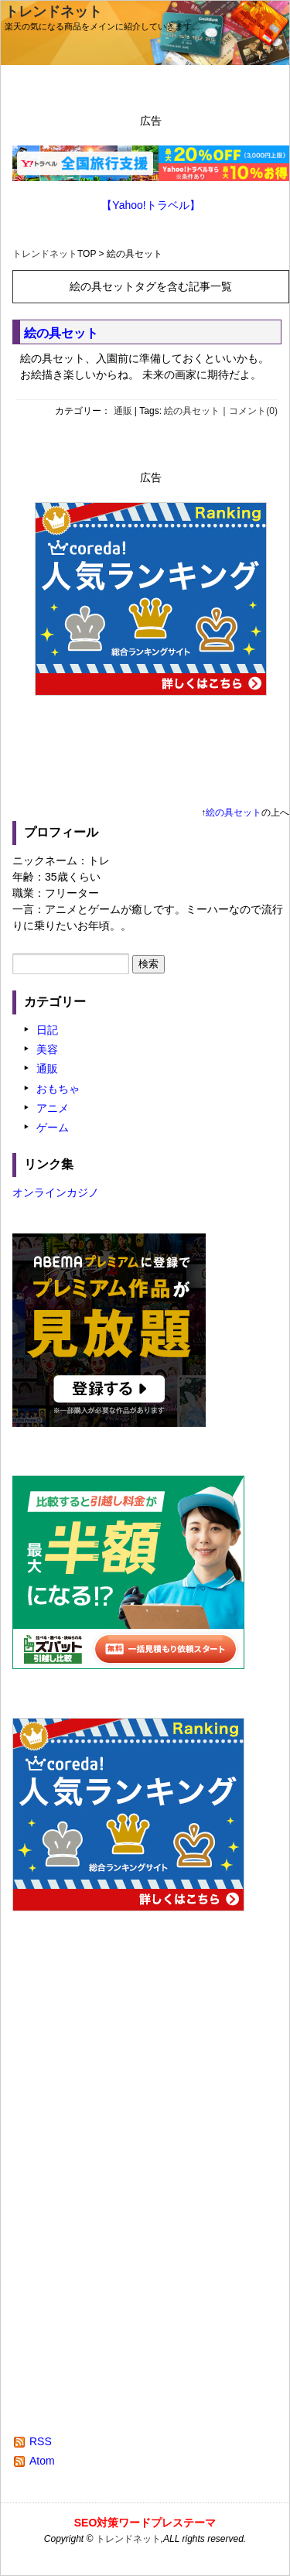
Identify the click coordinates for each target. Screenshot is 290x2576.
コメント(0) (253, 410)
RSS (40, 2441)
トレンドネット (53, 11)
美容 (47, 1049)
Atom (42, 2461)
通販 (123, 410)
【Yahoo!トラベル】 (150, 205)
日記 (47, 1030)
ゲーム (52, 1127)
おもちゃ (58, 1089)
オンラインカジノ (55, 1192)
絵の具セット (61, 333)
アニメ (52, 1108)
